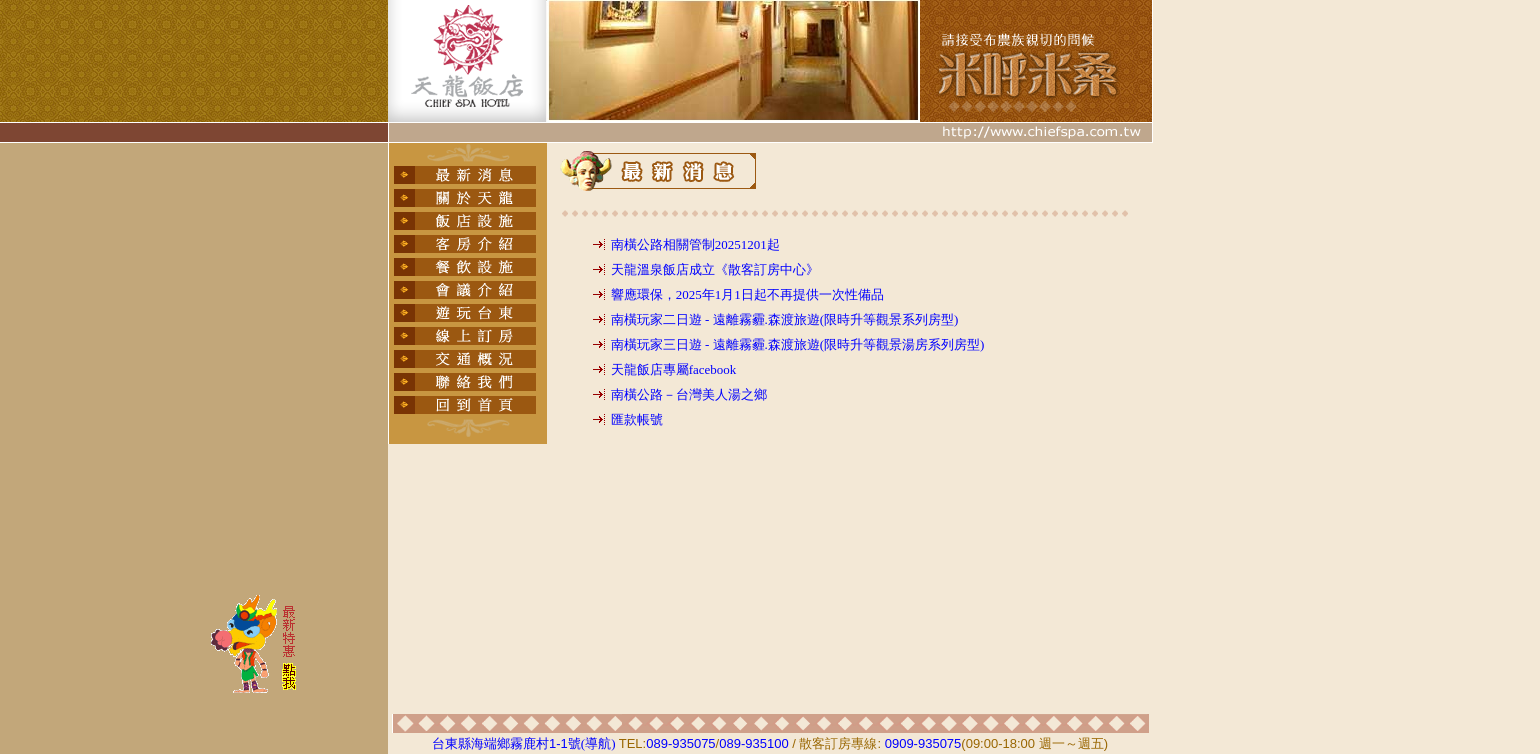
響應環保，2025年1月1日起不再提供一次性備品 (747, 294)
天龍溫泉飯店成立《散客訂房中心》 (715, 269)
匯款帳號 (637, 419)
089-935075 (680, 743)
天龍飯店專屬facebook (674, 369)
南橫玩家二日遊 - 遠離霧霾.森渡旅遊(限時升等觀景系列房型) (785, 319)
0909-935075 (923, 743)
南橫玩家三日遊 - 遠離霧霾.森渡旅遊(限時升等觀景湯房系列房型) (798, 344)
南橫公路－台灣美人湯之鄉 (689, 394)
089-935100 (753, 743)
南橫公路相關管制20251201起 (695, 244)
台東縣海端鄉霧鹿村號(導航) (523, 743)
